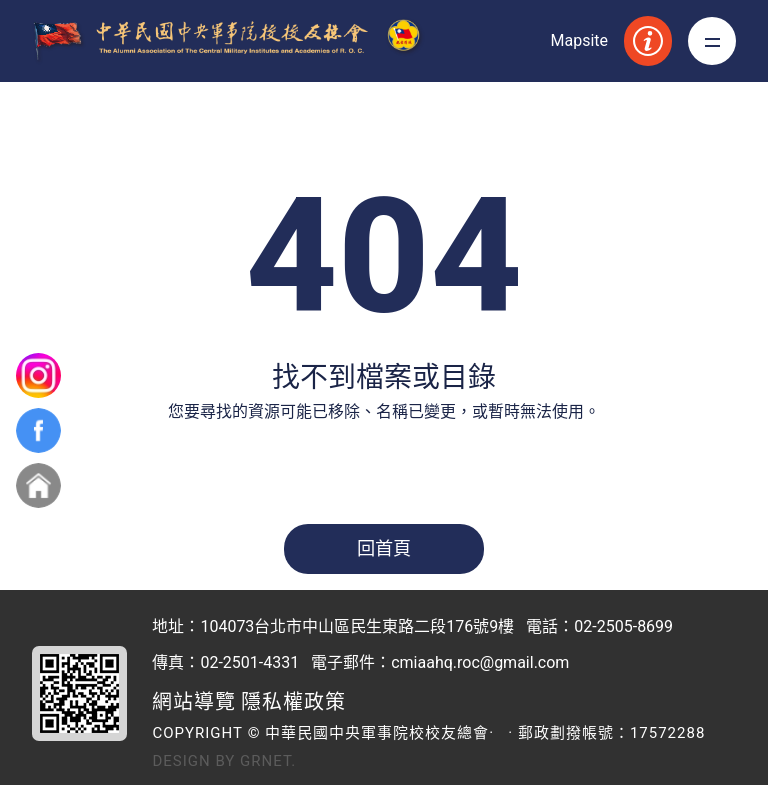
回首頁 (384, 548)
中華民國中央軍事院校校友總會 (232, 41)
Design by (193, 761)
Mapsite (579, 40)
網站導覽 (194, 702)
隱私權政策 (293, 702)
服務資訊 (648, 41)
